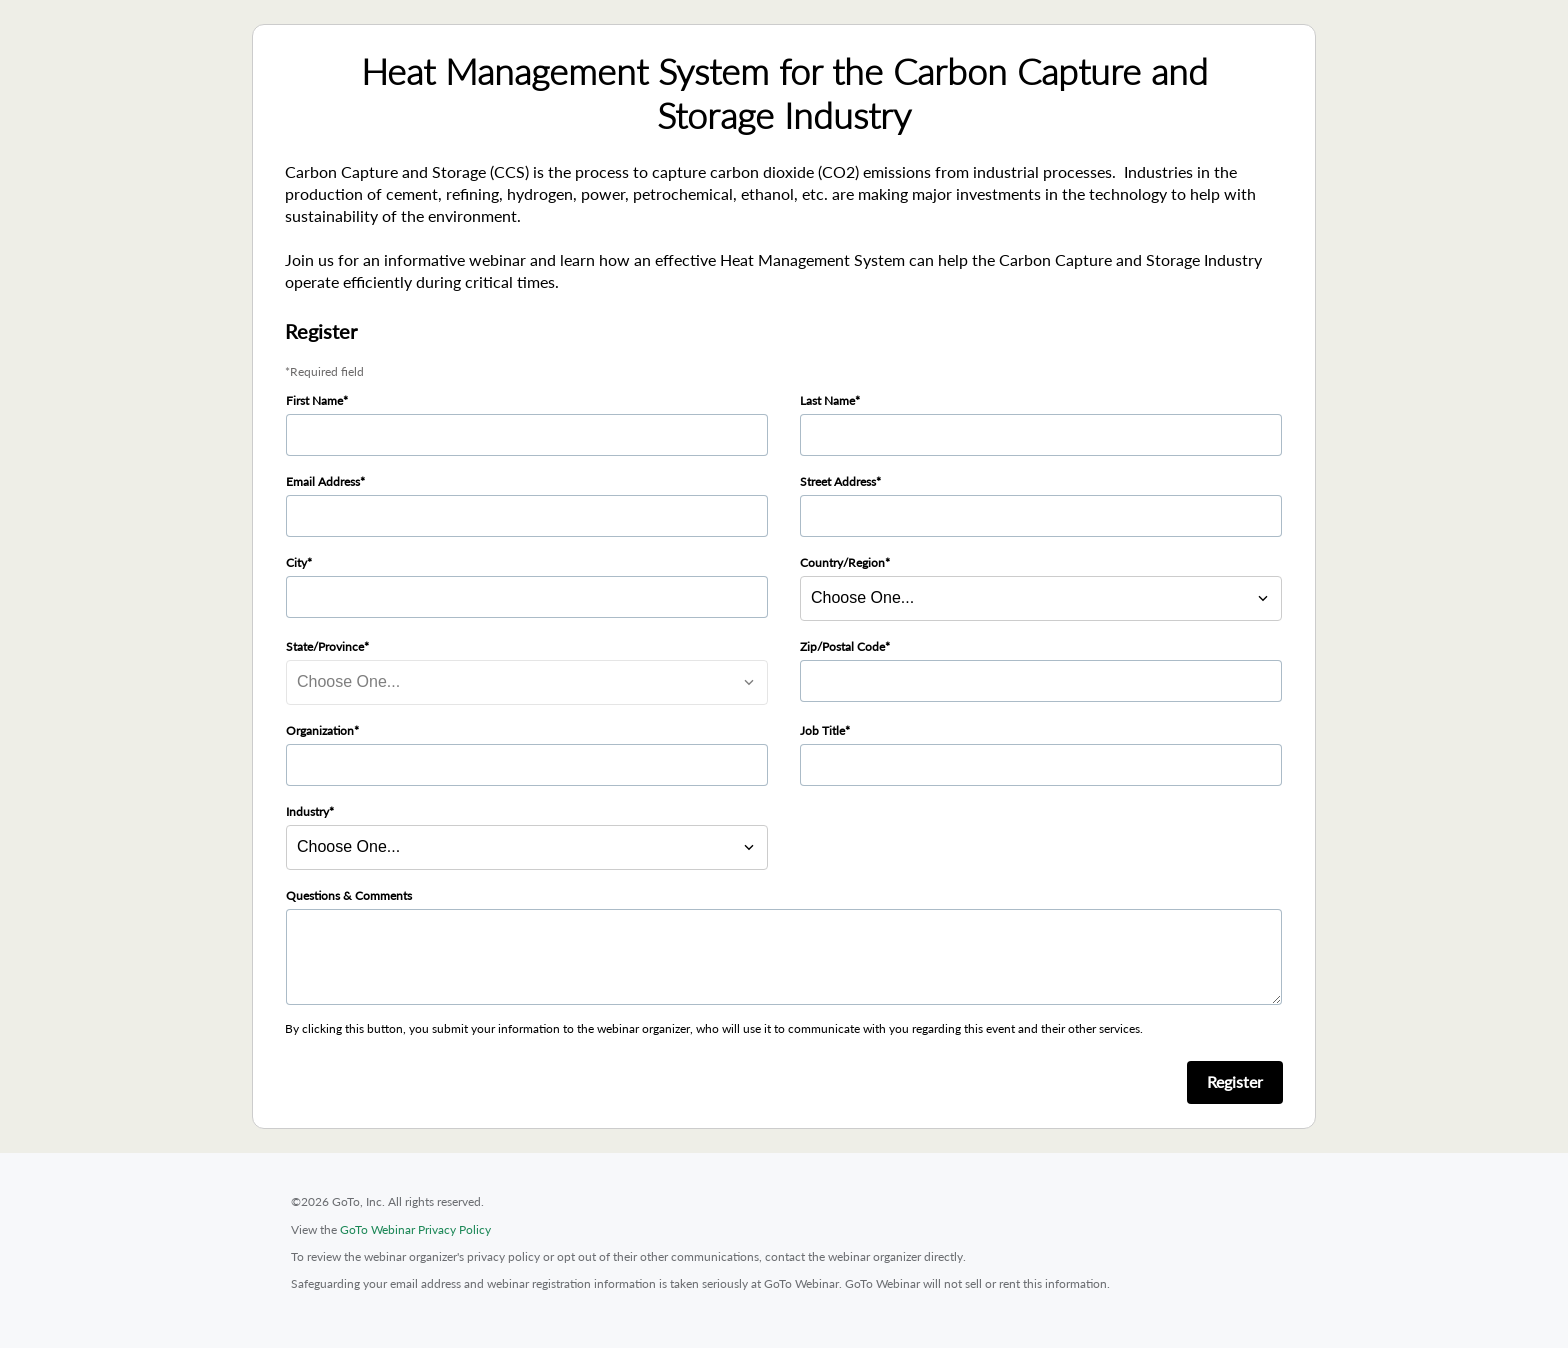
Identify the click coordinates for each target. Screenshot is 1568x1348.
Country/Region (842, 562)
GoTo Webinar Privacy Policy (415, 1229)
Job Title (822, 730)
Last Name (827, 400)
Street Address (838, 481)
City (296, 562)
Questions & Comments (349, 895)
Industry (307, 811)
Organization (320, 730)
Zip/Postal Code (842, 646)
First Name (314, 400)
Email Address (323, 481)
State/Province (325, 646)
